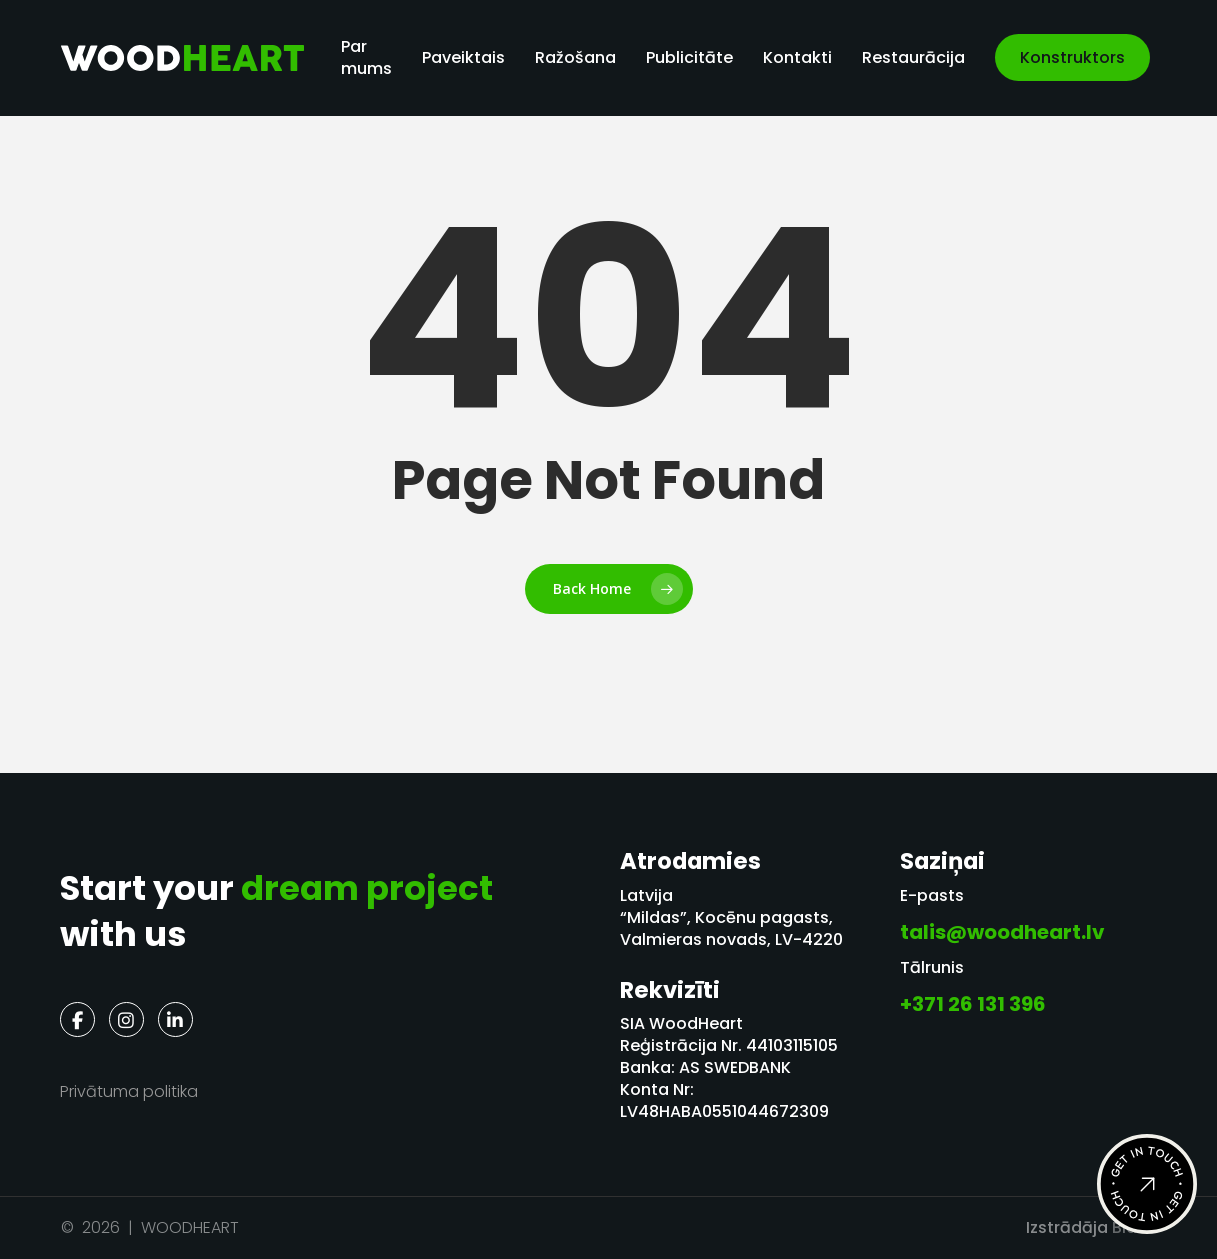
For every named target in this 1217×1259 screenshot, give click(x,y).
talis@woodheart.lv (1002, 932)
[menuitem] (1180, 58)
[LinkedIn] (175, 1019)
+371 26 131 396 (973, 1004)
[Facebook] (77, 1019)
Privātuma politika (129, 1091)
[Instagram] (126, 1019)
